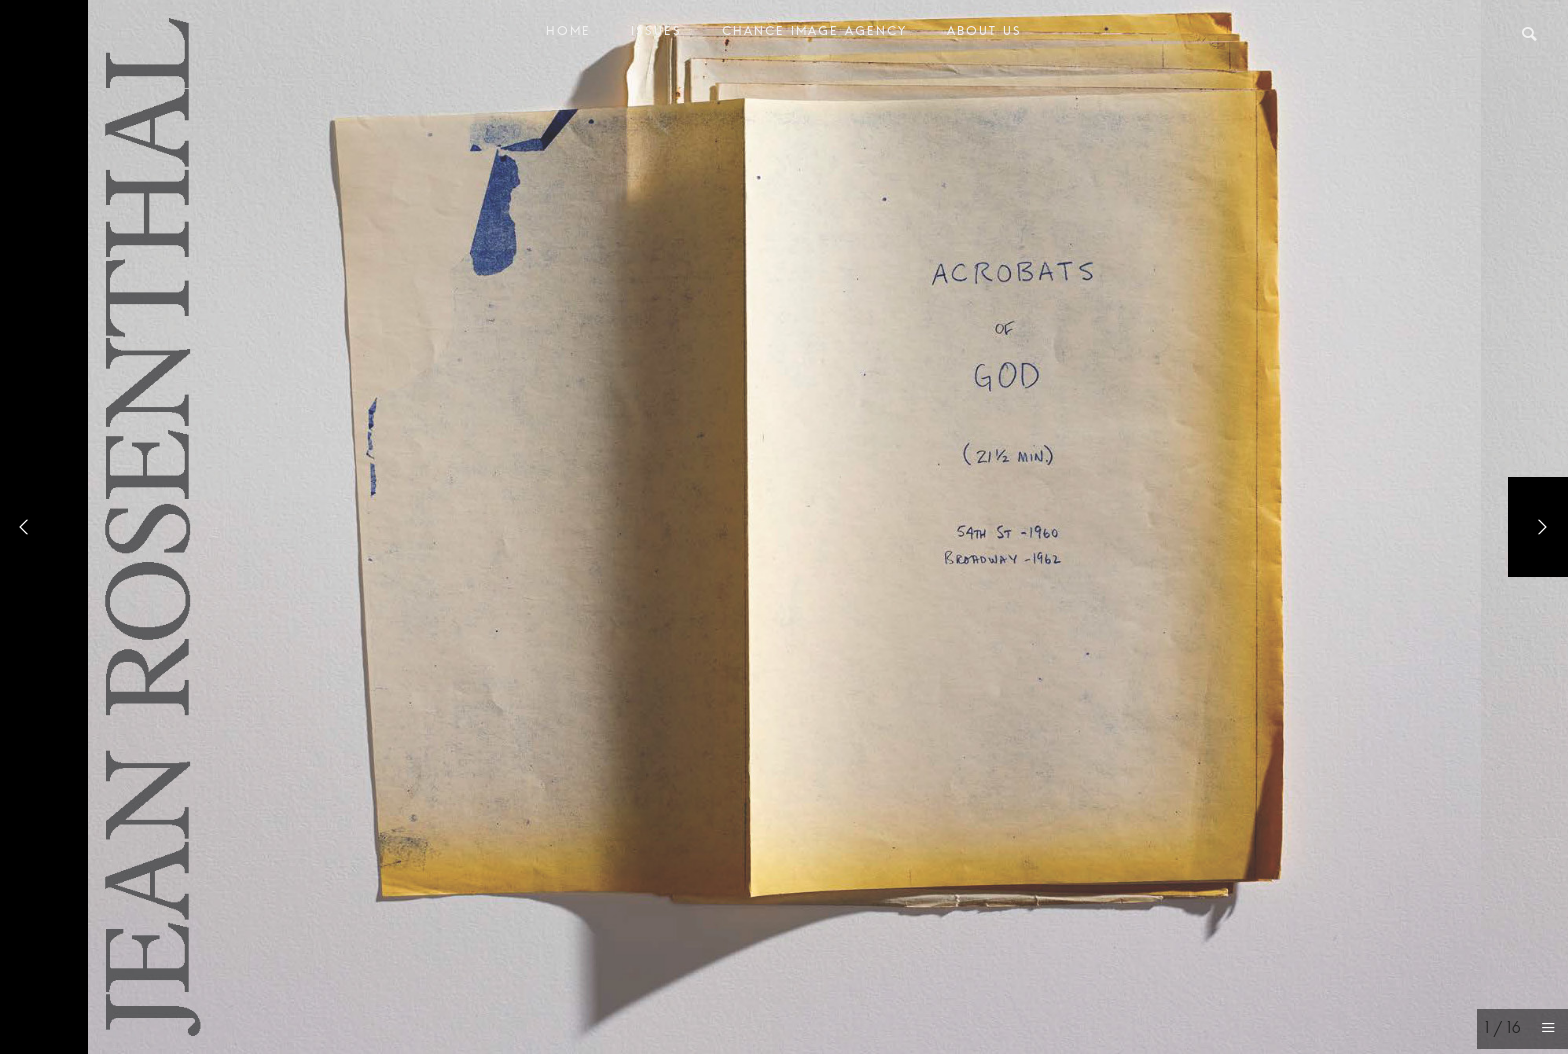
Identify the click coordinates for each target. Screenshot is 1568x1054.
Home (568, 35)
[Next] (1538, 527)
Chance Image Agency (814, 35)
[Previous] (30, 527)
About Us (984, 35)
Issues (656, 35)
